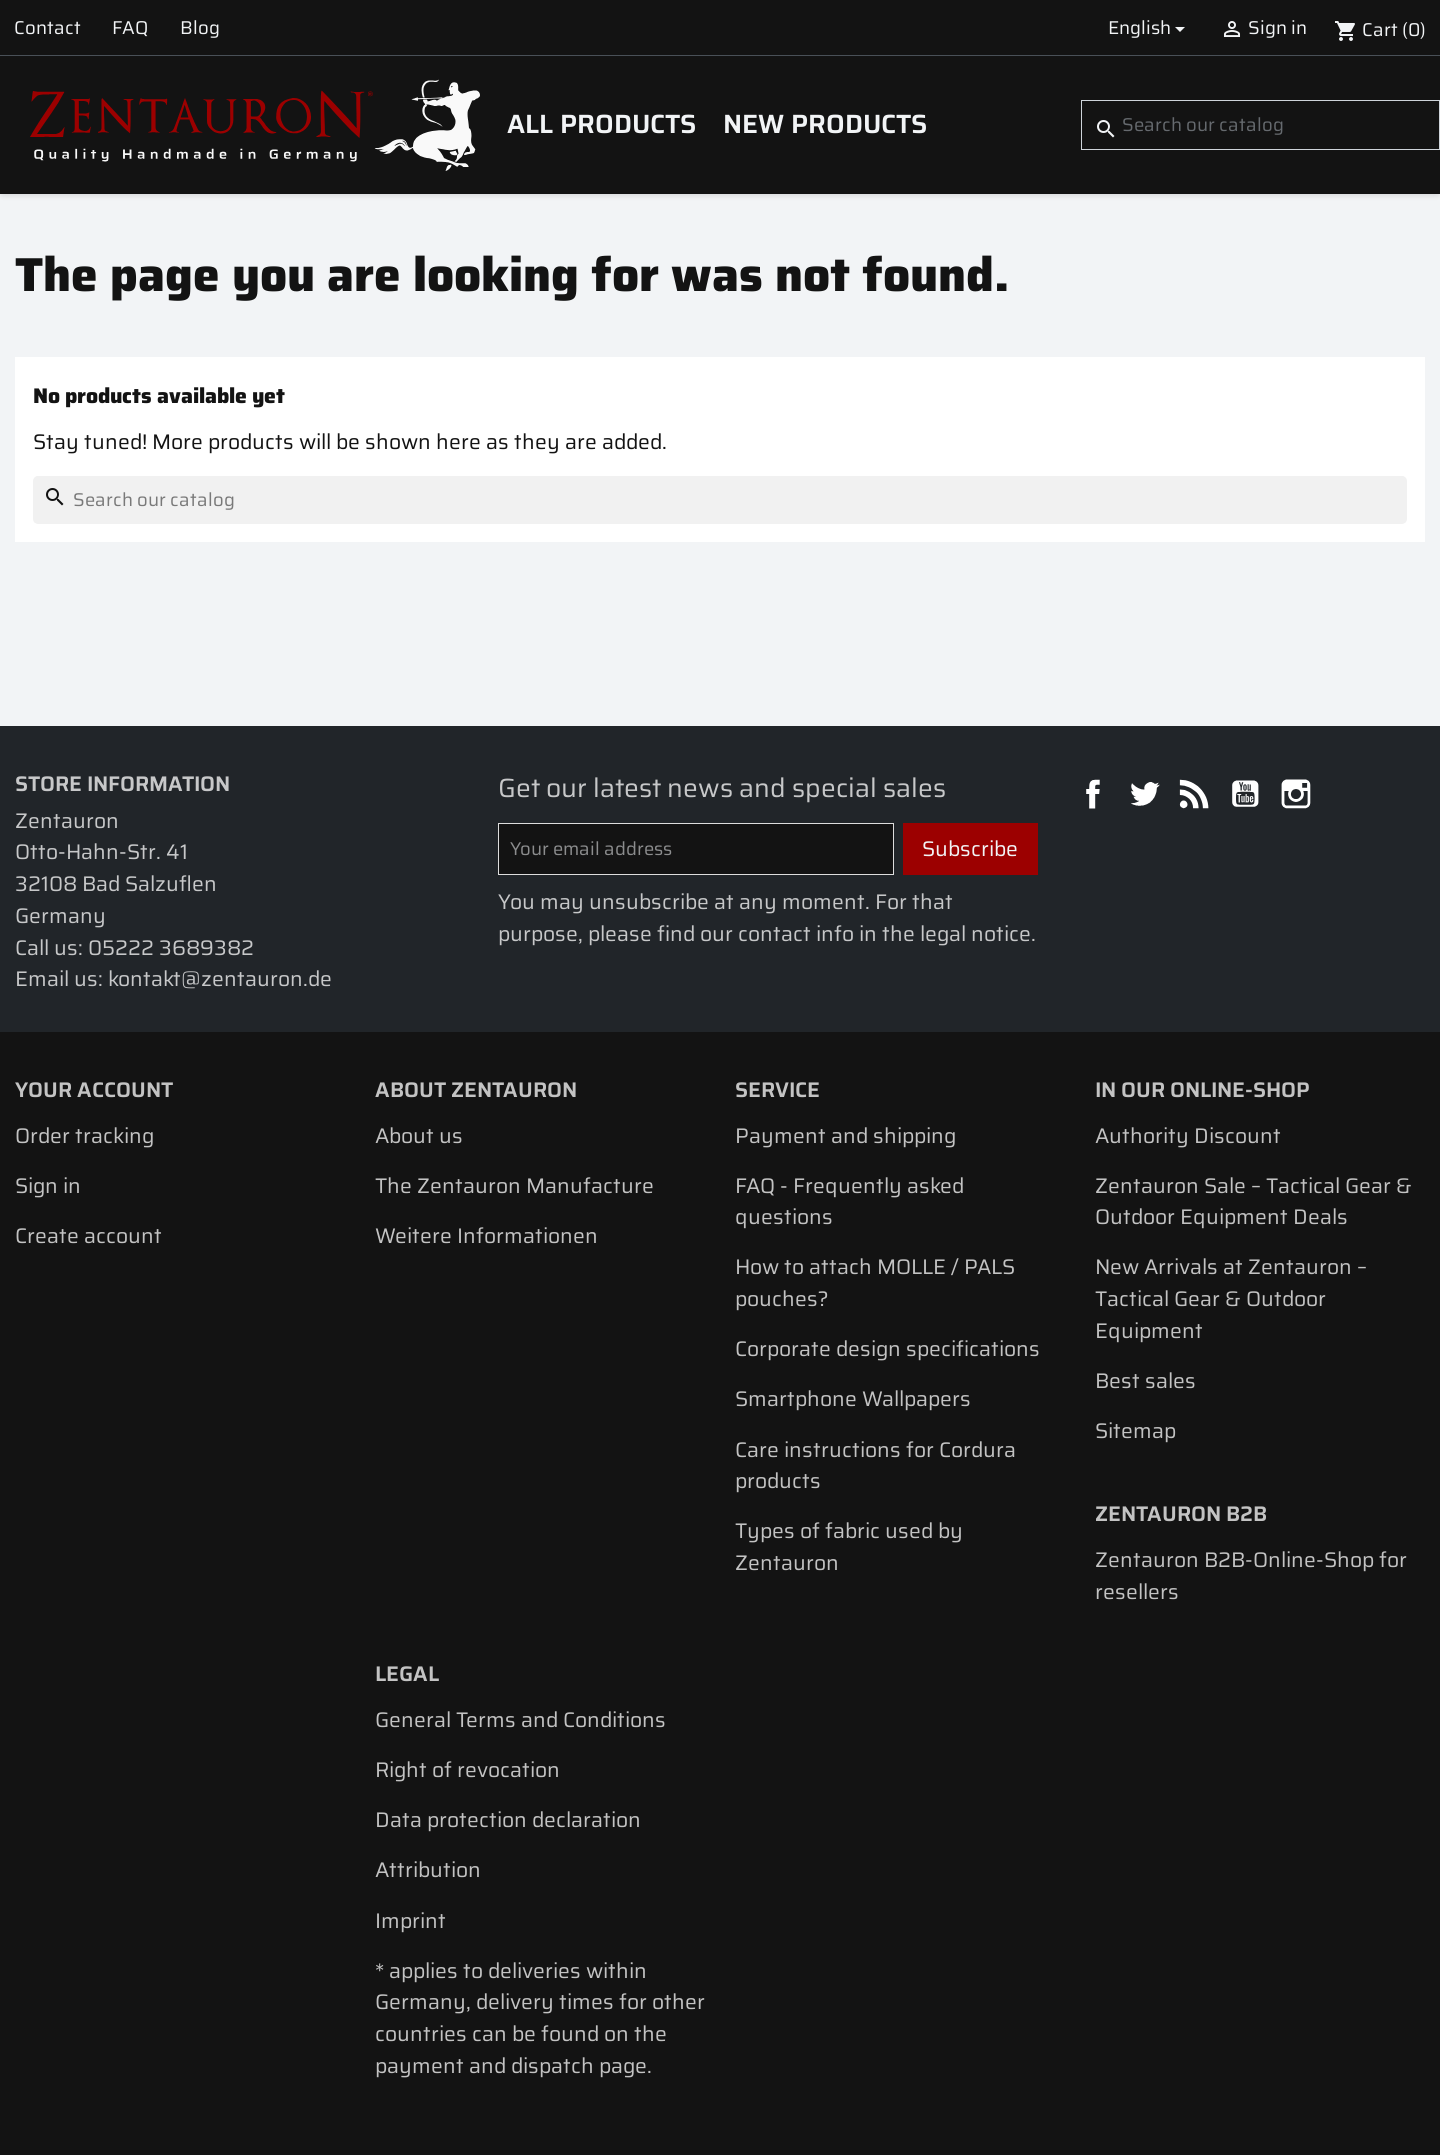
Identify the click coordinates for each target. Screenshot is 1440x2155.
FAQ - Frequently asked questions (849, 1201)
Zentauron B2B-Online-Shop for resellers (1251, 1575)
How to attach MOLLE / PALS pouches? (875, 1282)
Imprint (410, 1920)
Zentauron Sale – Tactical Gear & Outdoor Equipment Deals (1253, 1201)
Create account (88, 1235)
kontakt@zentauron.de (220, 978)
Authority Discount (1188, 1135)
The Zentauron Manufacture (514, 1185)
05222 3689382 (171, 947)
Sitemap (1135, 1430)
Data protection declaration (508, 1819)
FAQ (130, 27)
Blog (200, 27)
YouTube (1248, 797)
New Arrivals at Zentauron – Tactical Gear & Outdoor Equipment (1231, 1298)
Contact (47, 27)
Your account (94, 1089)
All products (601, 124)
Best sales (1145, 1380)
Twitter (1147, 797)
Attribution (428, 1869)
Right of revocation (467, 1769)
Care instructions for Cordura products (875, 1465)
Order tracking (84, 1135)
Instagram (1299, 797)
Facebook (1096, 797)
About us (419, 1135)
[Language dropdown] (1150, 27)
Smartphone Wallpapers (853, 1398)
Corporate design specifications (887, 1348)
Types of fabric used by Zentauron (849, 1546)
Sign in (48, 1185)
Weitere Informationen (486, 1235)
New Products (825, 124)
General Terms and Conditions (520, 1719)
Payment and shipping (845, 1135)
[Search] (1260, 125)
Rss (1197, 797)
